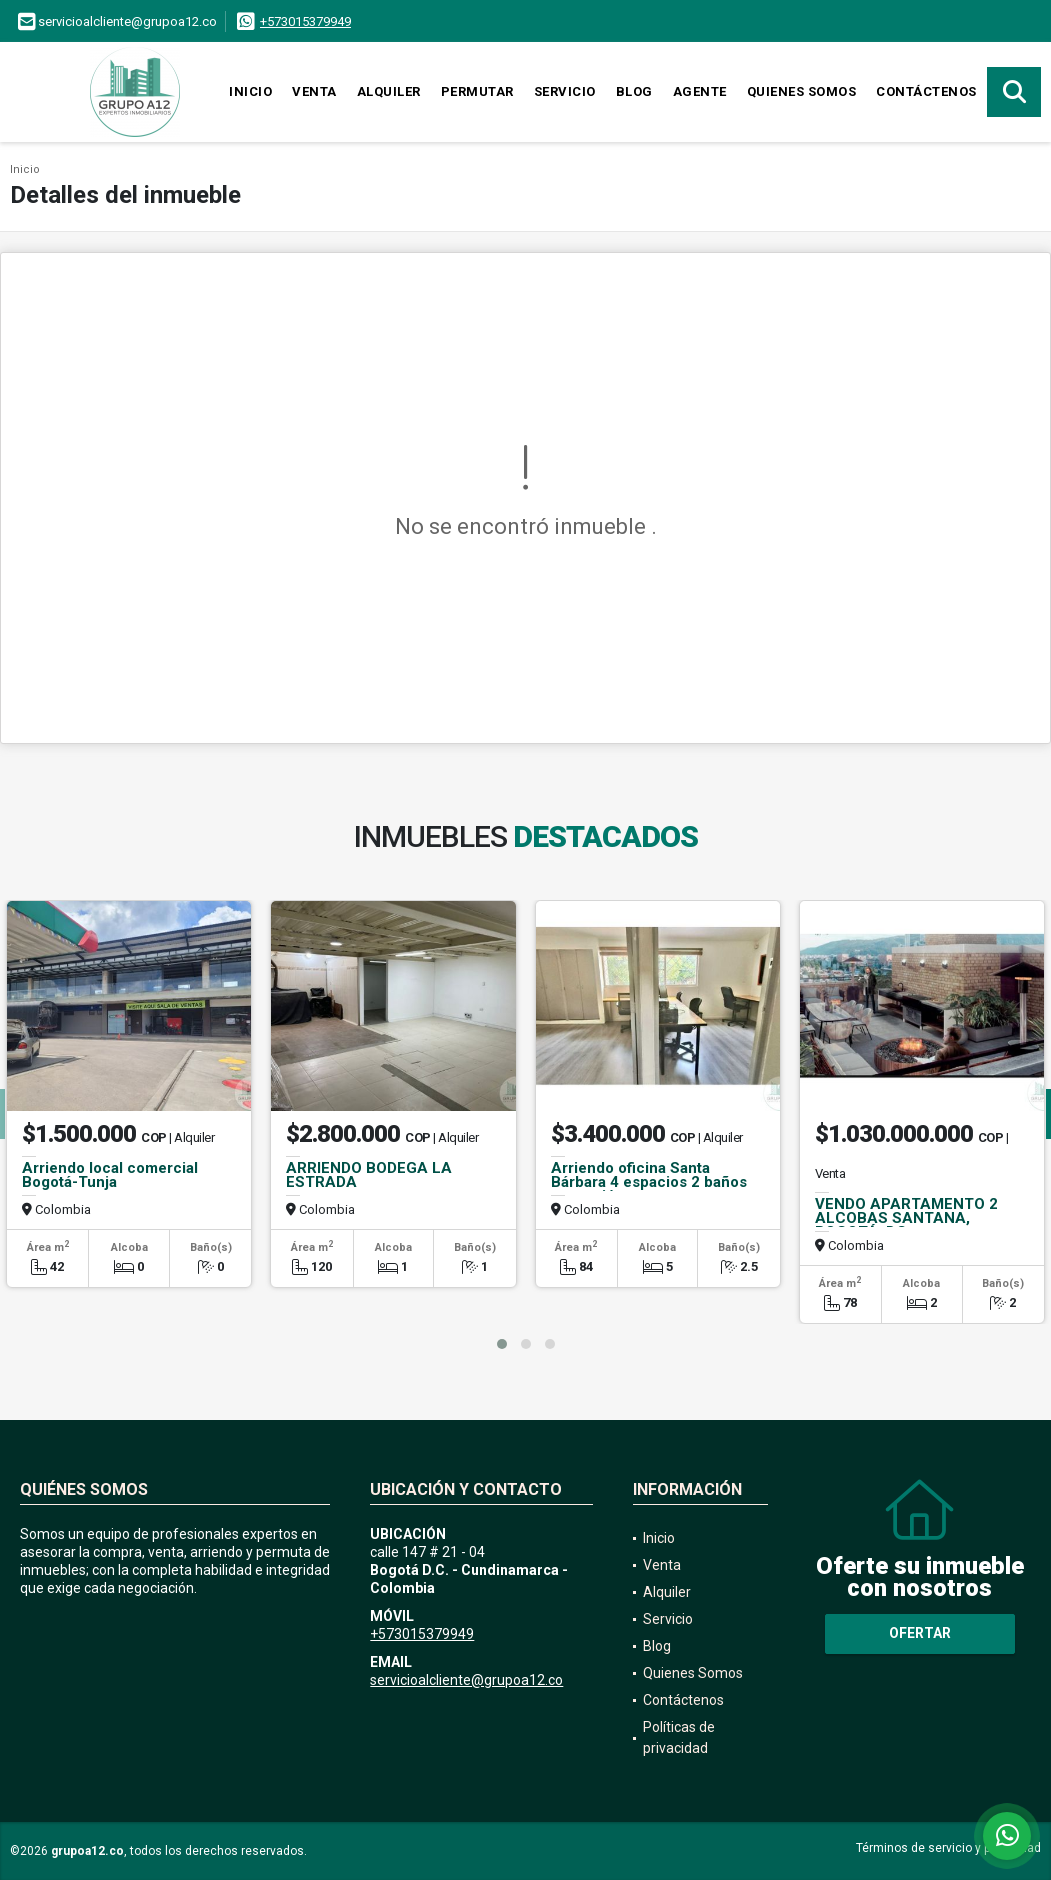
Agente (700, 91)
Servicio (565, 91)
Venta (314, 91)
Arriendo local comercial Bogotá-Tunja (110, 1175)
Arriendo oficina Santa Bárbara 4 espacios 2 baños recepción (649, 1182)
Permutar (477, 91)
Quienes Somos (802, 91)
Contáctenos (926, 91)
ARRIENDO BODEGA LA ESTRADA (369, 1175)
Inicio (250, 91)
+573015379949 (305, 21)
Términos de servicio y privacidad (948, 1848)
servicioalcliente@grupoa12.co (466, 1680)
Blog (634, 91)
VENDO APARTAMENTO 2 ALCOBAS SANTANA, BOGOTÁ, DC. (906, 1218)
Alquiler (389, 91)
